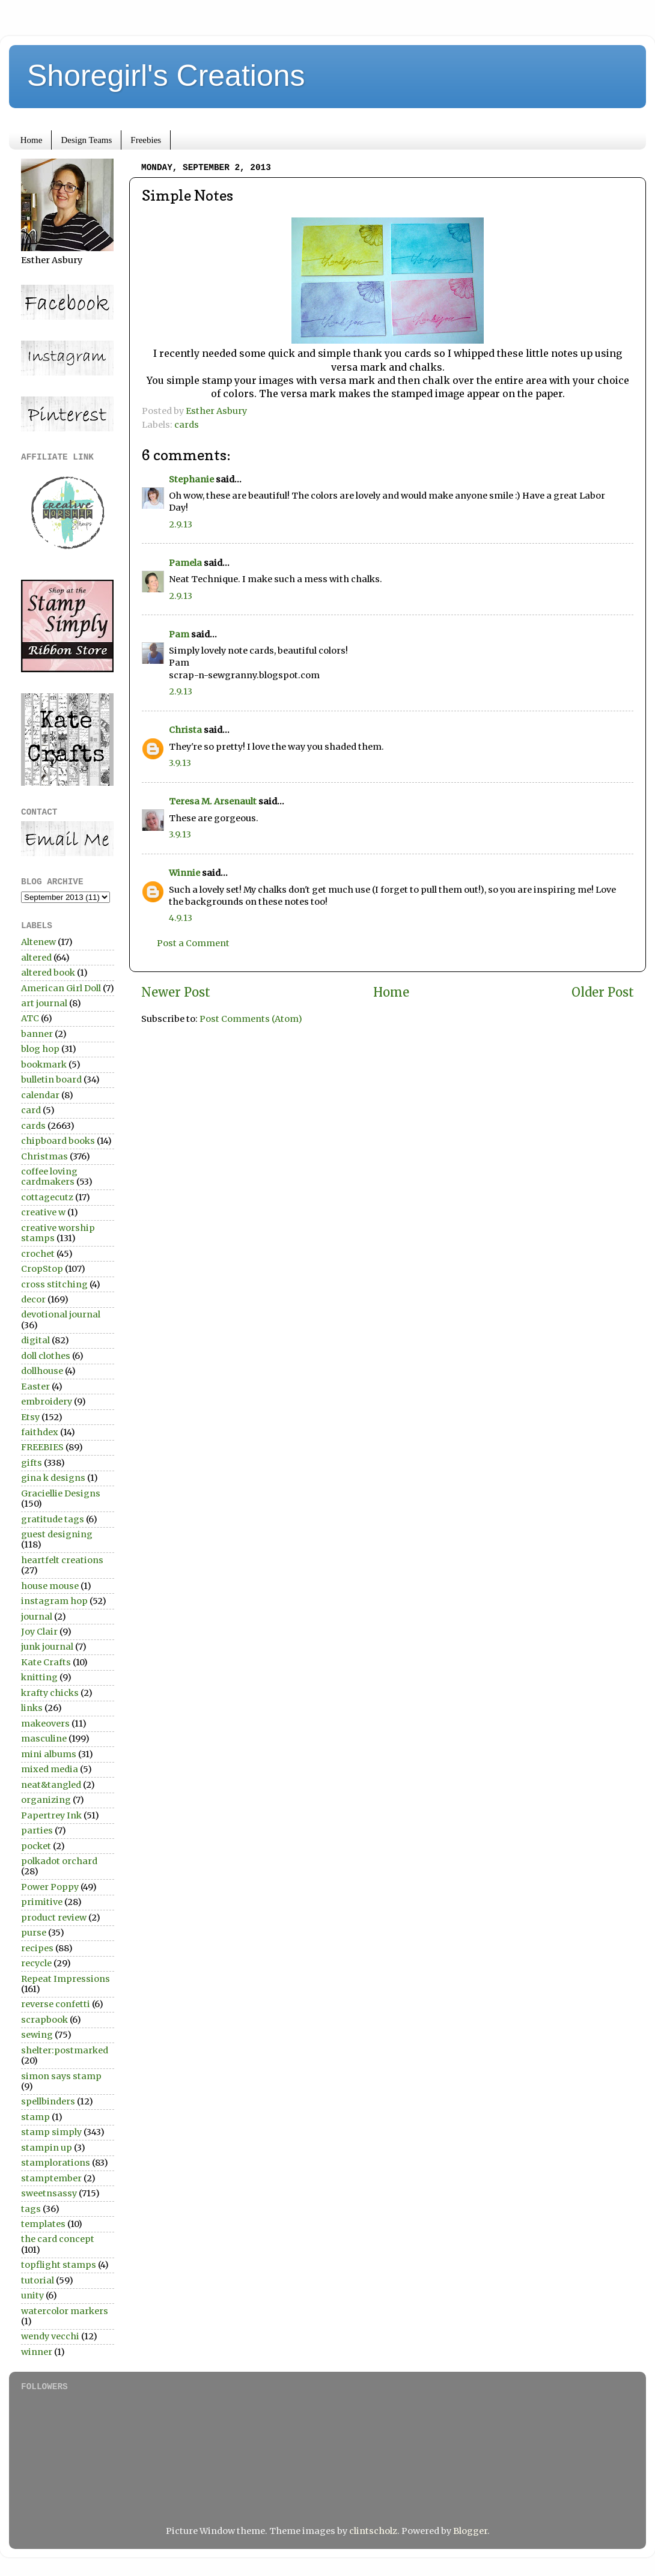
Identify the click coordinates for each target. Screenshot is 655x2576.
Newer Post (175, 992)
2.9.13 (180, 524)
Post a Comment (193, 943)
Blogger (470, 2531)
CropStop (42, 1268)
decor (33, 1299)
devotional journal (60, 1314)
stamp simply (51, 2132)
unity (32, 2295)
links (32, 1708)
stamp (35, 2117)
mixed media (49, 1769)
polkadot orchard (59, 1861)
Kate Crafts (46, 1662)
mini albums (48, 1754)
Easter (35, 1386)
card (31, 1110)
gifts (31, 1462)
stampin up (46, 2147)
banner (37, 1033)
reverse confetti (55, 2004)
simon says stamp (61, 2076)
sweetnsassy (49, 2193)
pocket (36, 1846)
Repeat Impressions (65, 1978)
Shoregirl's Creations (166, 76)
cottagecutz (47, 1197)
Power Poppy (50, 1887)
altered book (48, 972)
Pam (179, 634)
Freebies (145, 140)
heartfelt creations (62, 1560)
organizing (46, 1799)
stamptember (51, 2178)
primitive (41, 1902)
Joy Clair (39, 1631)
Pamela (185, 562)
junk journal (47, 1646)
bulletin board (51, 1079)
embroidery (46, 1401)
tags (31, 2209)
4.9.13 (180, 918)
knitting (39, 1677)
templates (43, 2224)
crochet (38, 1253)
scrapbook (44, 2019)
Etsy (30, 1417)
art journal (44, 1003)
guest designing (57, 1534)
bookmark (44, 1064)
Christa (185, 729)
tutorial (37, 2280)
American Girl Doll (61, 988)
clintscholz (373, 2531)
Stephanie (191, 479)
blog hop (40, 1048)
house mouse (50, 1586)
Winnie (184, 872)
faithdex (39, 1432)
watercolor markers (64, 2311)
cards (186, 424)
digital (35, 1340)
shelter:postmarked (64, 2050)
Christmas (44, 1156)
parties (37, 1830)
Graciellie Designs (60, 1493)
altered (36, 957)
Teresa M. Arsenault (213, 801)
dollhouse (42, 1370)
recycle (36, 1963)
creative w (43, 1212)
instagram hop (54, 1601)
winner (36, 2352)
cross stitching (54, 1284)
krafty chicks (50, 1692)
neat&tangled (51, 1784)
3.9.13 (180, 763)
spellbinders (48, 2101)
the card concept (57, 2239)
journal (36, 1616)
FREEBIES (42, 1447)
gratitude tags (52, 1519)
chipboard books (58, 1140)
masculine (44, 1738)
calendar (40, 1095)
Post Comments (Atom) (251, 1018)
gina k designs (53, 1477)
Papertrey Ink (51, 1815)
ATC (30, 1018)
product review (54, 1917)
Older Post (602, 992)
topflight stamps (58, 2264)
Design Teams (86, 140)
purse (33, 1932)
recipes (37, 1948)
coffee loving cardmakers (49, 1176)
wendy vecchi (50, 2336)
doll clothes (45, 1355)
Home (31, 140)
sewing (37, 2034)
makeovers (45, 1723)
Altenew (38, 942)
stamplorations (55, 2162)
